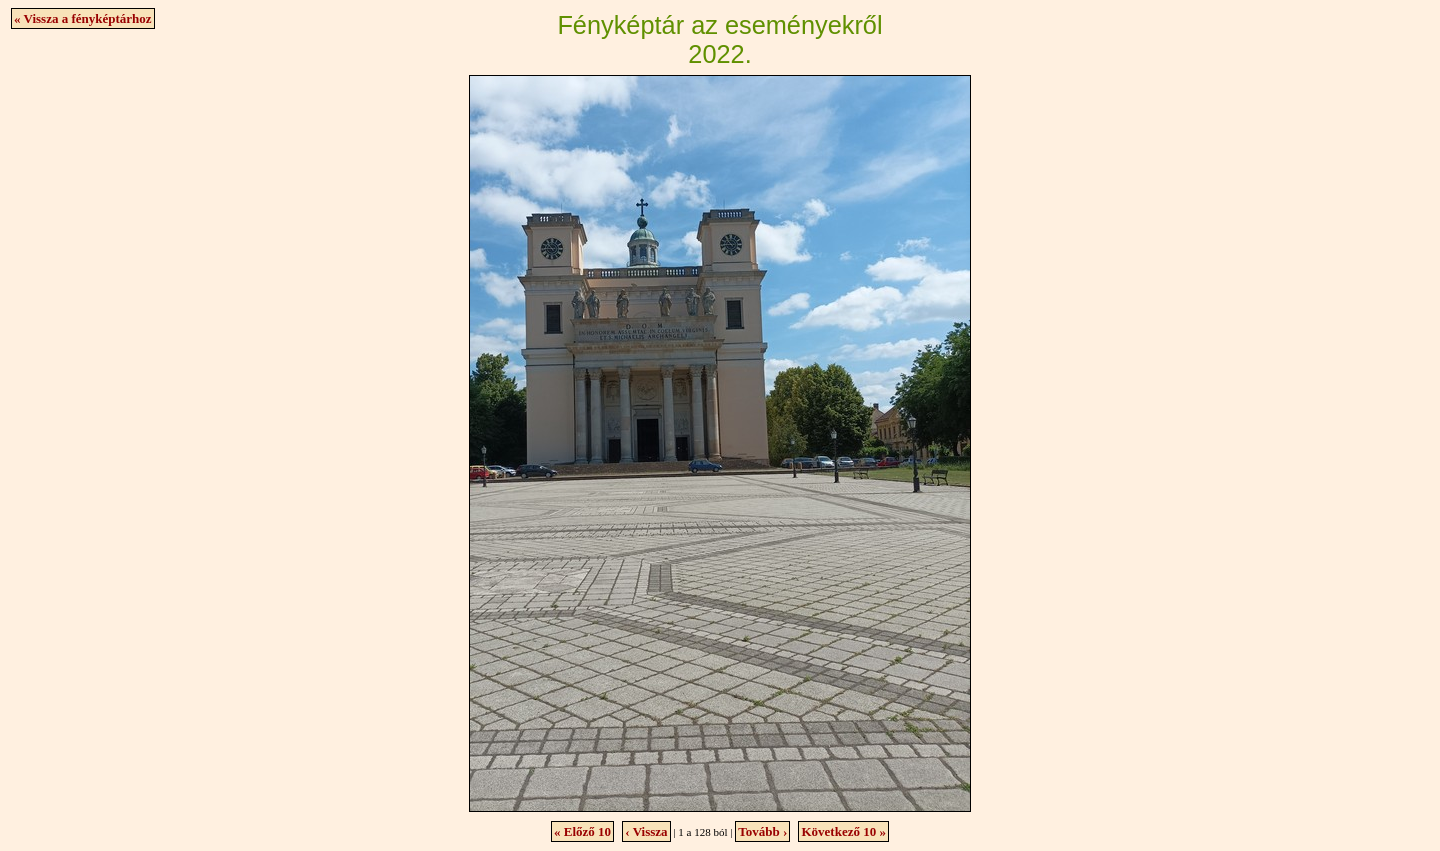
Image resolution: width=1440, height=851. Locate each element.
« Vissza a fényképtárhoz (83, 18)
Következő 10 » (843, 831)
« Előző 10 (582, 831)
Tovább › (762, 831)
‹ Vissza (646, 831)
